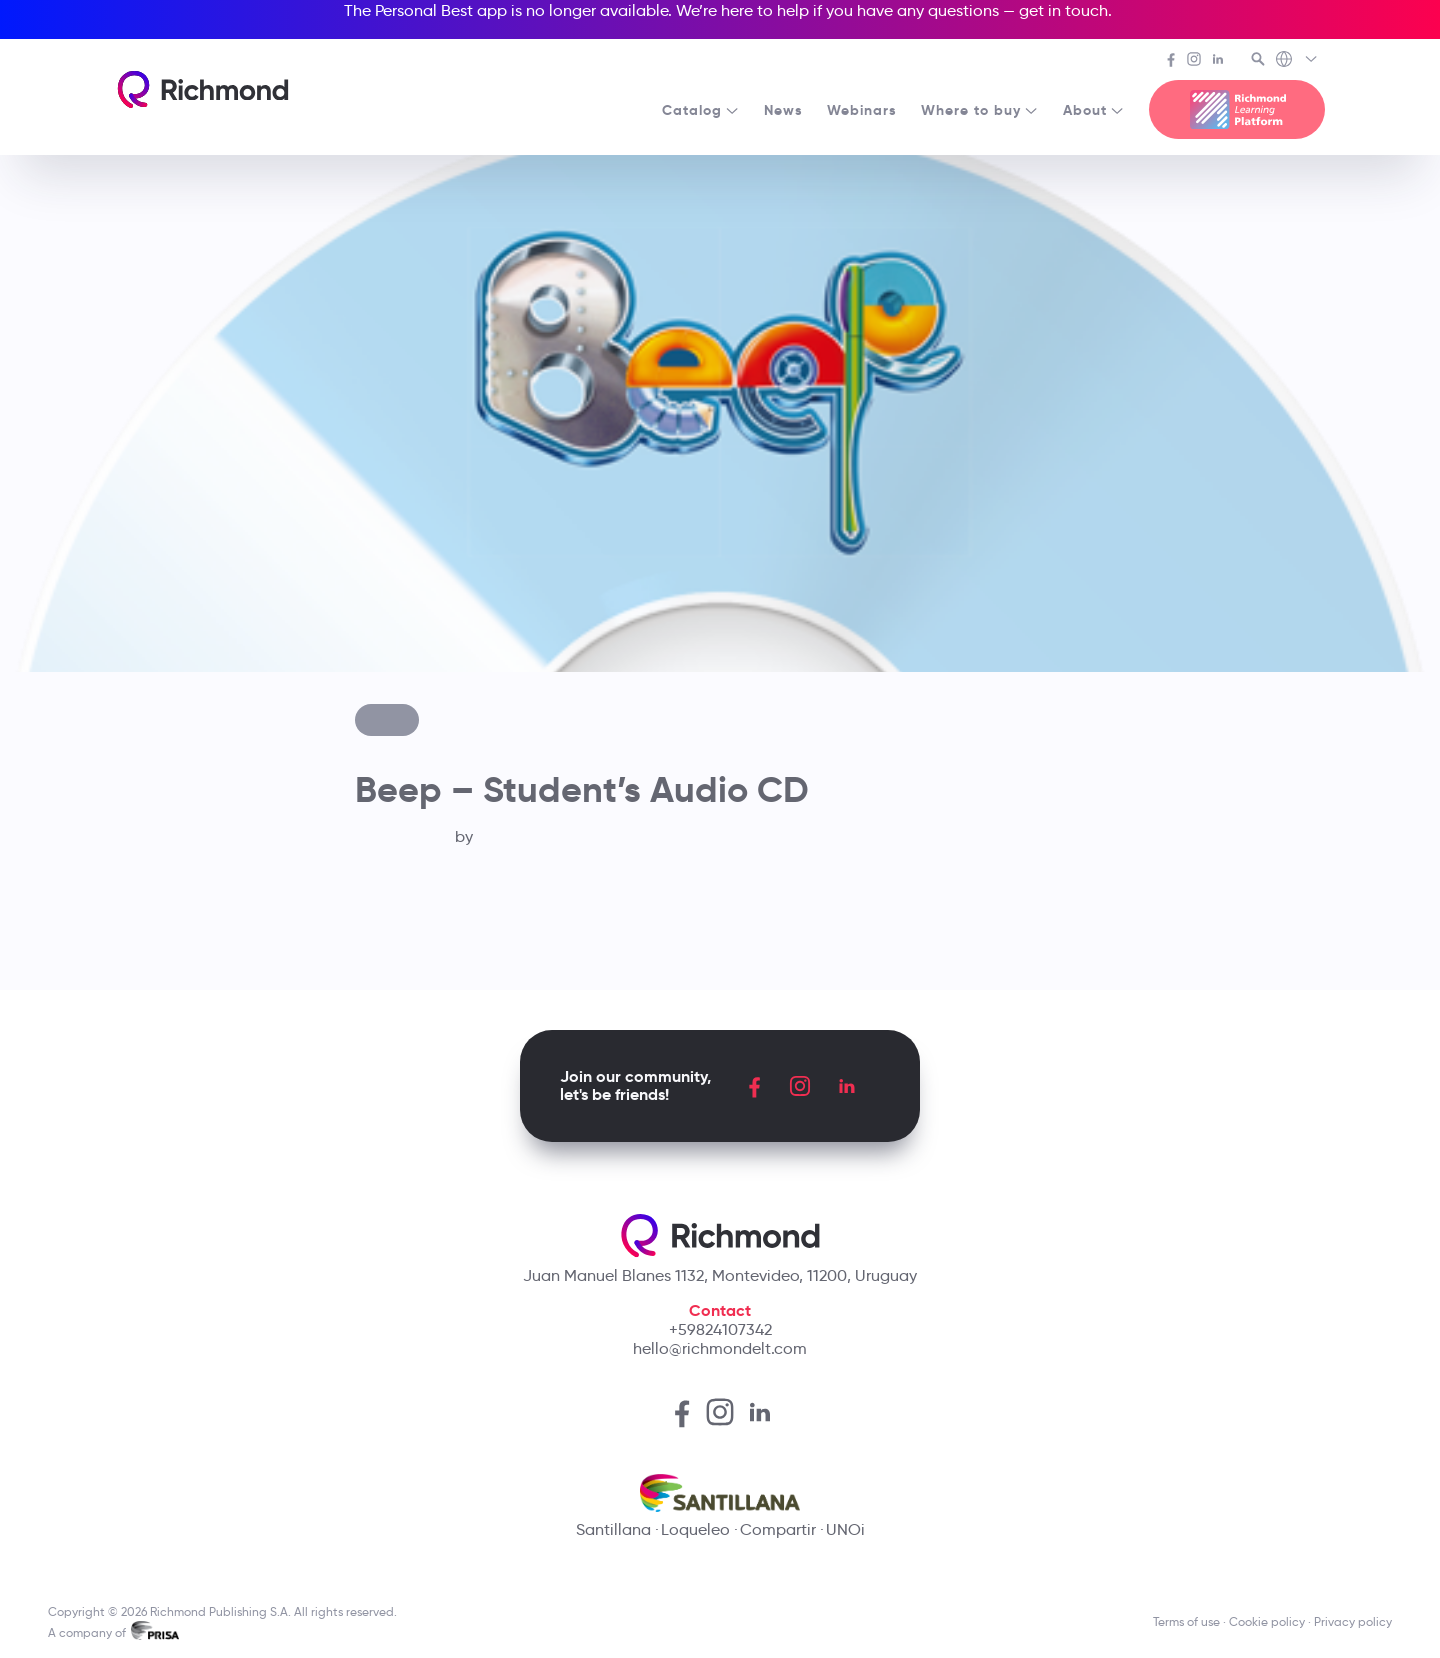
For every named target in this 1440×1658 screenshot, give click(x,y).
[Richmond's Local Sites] (1297, 61)
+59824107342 (720, 1329)
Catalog (701, 110)
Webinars (862, 110)
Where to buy (980, 110)
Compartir (778, 1529)
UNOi (845, 1529)
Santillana (613, 1529)
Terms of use (1186, 1621)
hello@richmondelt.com (720, 1348)
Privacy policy (1353, 1621)
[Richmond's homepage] (203, 89)
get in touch (1063, 10)
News (783, 110)
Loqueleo (695, 1529)
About (1094, 110)
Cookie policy (1267, 1621)
